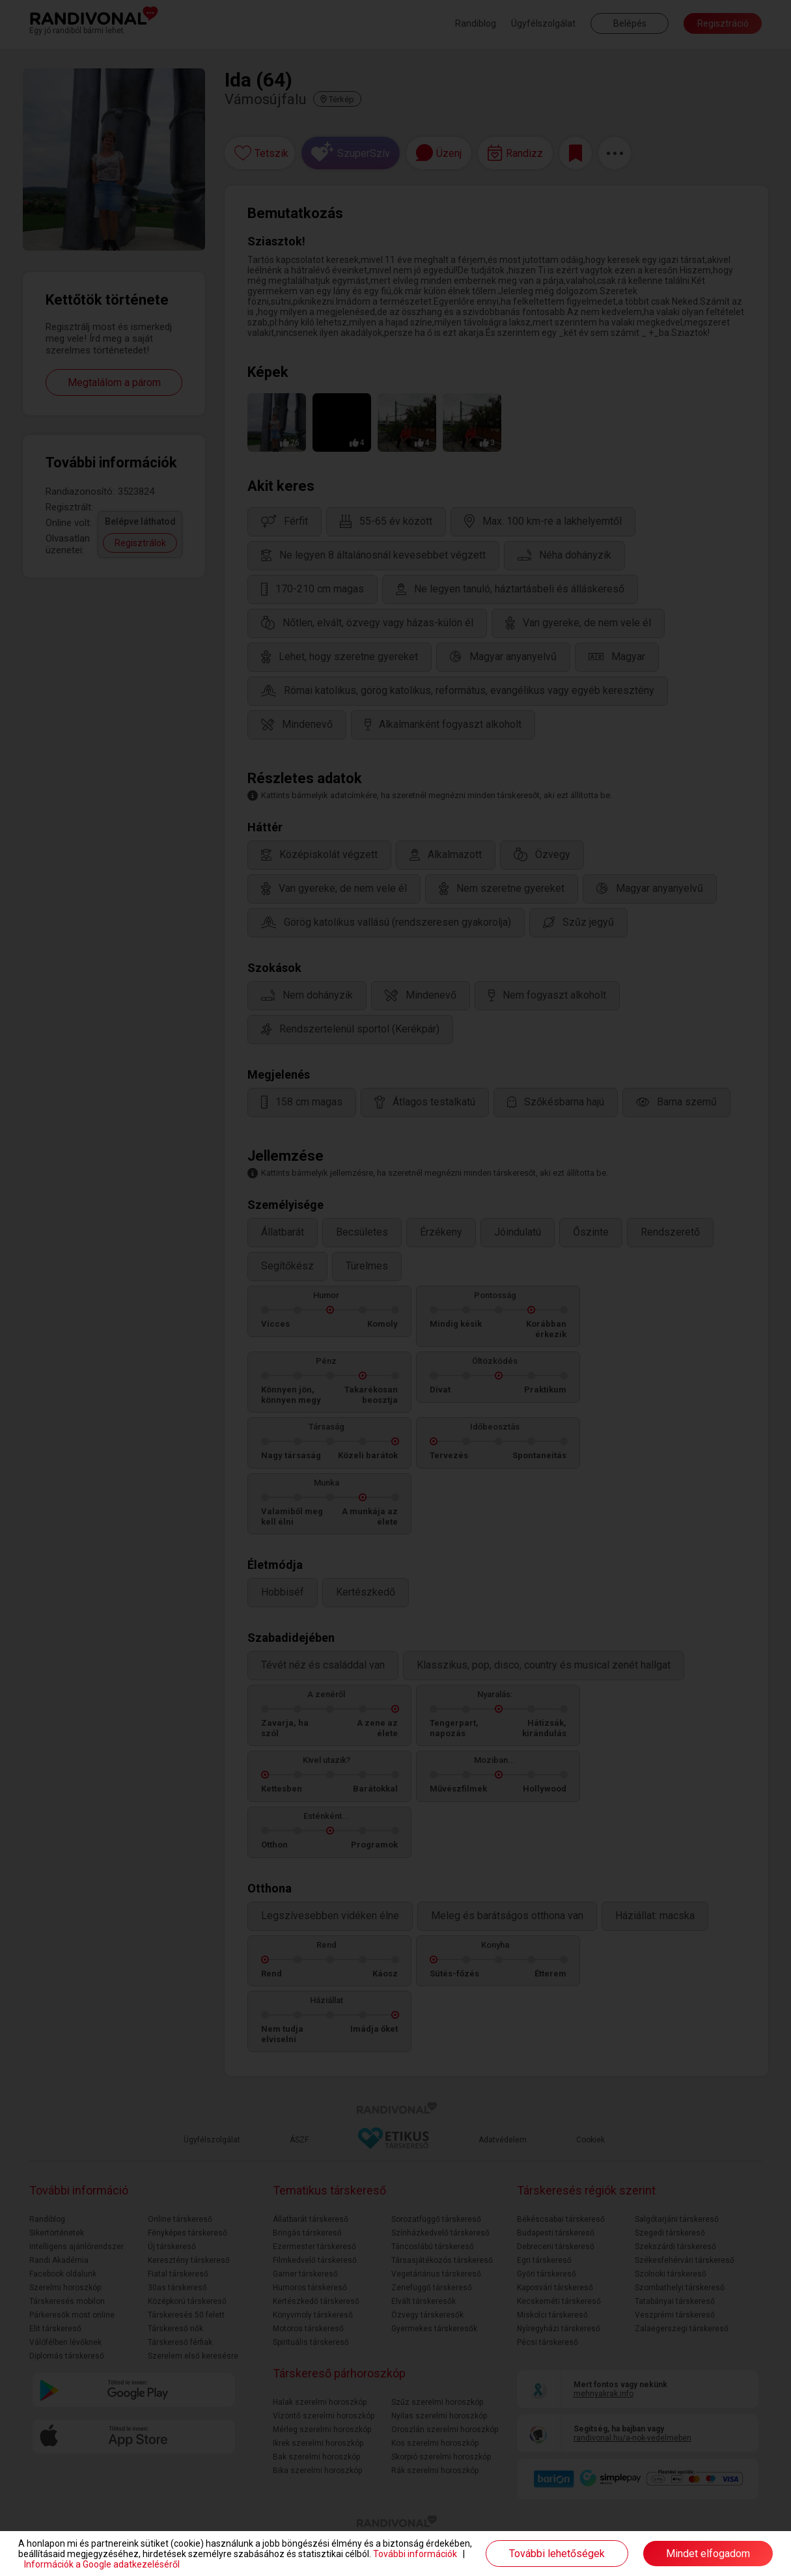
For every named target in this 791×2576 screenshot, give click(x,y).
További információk (415, 2554)
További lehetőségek (557, 2553)
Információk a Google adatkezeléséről (102, 2564)
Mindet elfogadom (708, 2553)
